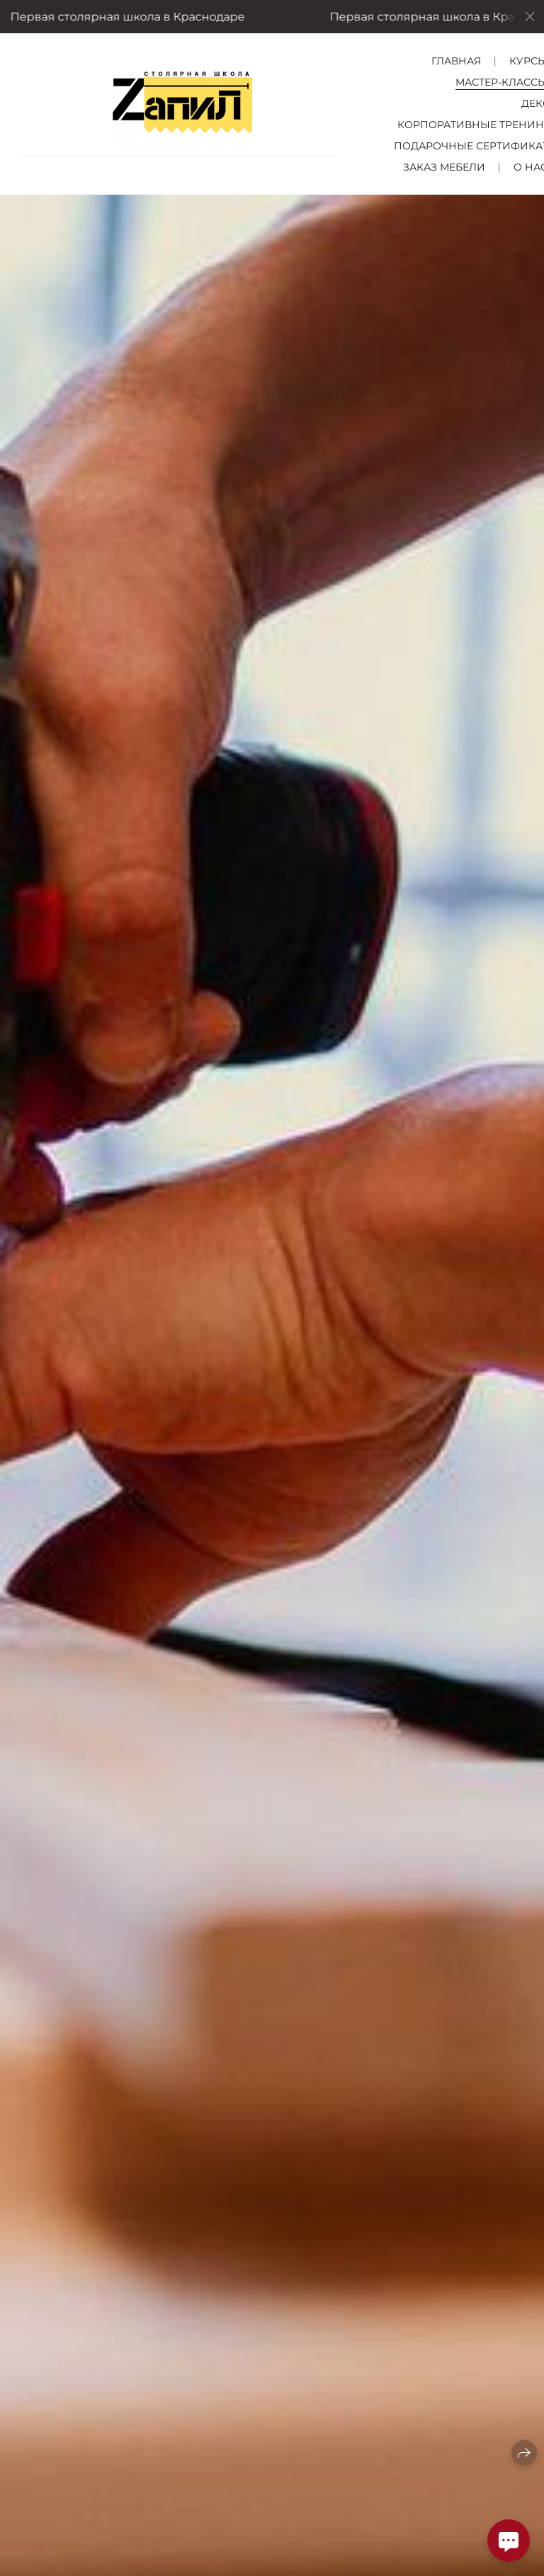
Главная (456, 61)
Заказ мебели (444, 167)
